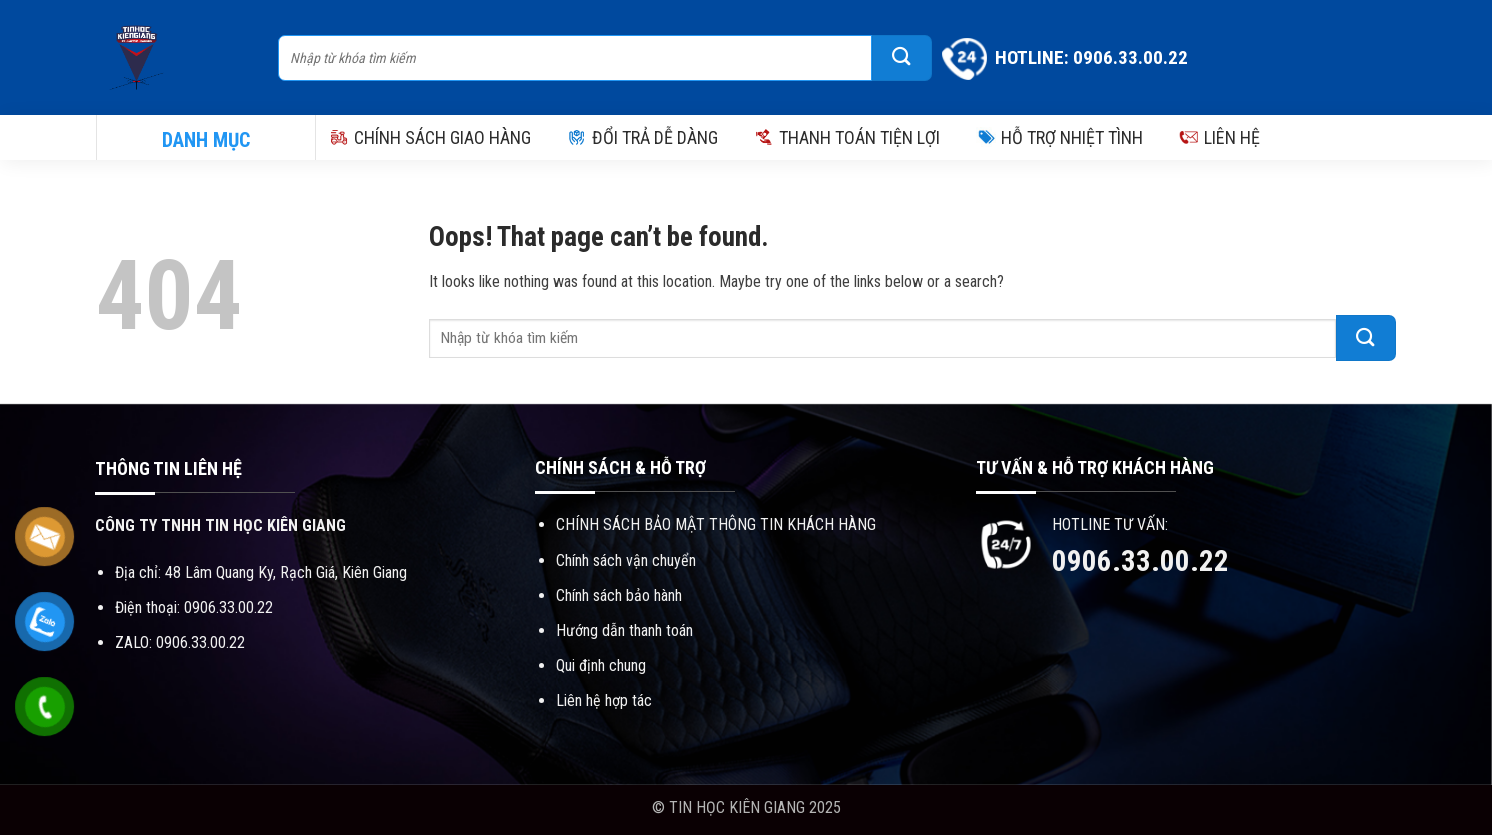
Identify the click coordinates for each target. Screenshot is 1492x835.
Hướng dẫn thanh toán (624, 630)
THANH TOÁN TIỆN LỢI (847, 137)
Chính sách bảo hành (619, 595)
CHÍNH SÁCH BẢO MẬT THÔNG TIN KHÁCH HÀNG (716, 524)
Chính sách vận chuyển (626, 560)
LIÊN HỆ (1219, 137)
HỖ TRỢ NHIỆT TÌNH (1059, 137)
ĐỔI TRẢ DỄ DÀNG (642, 137)
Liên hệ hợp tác (604, 700)
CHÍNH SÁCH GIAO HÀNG (430, 137)
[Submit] (902, 58)
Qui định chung (601, 665)
